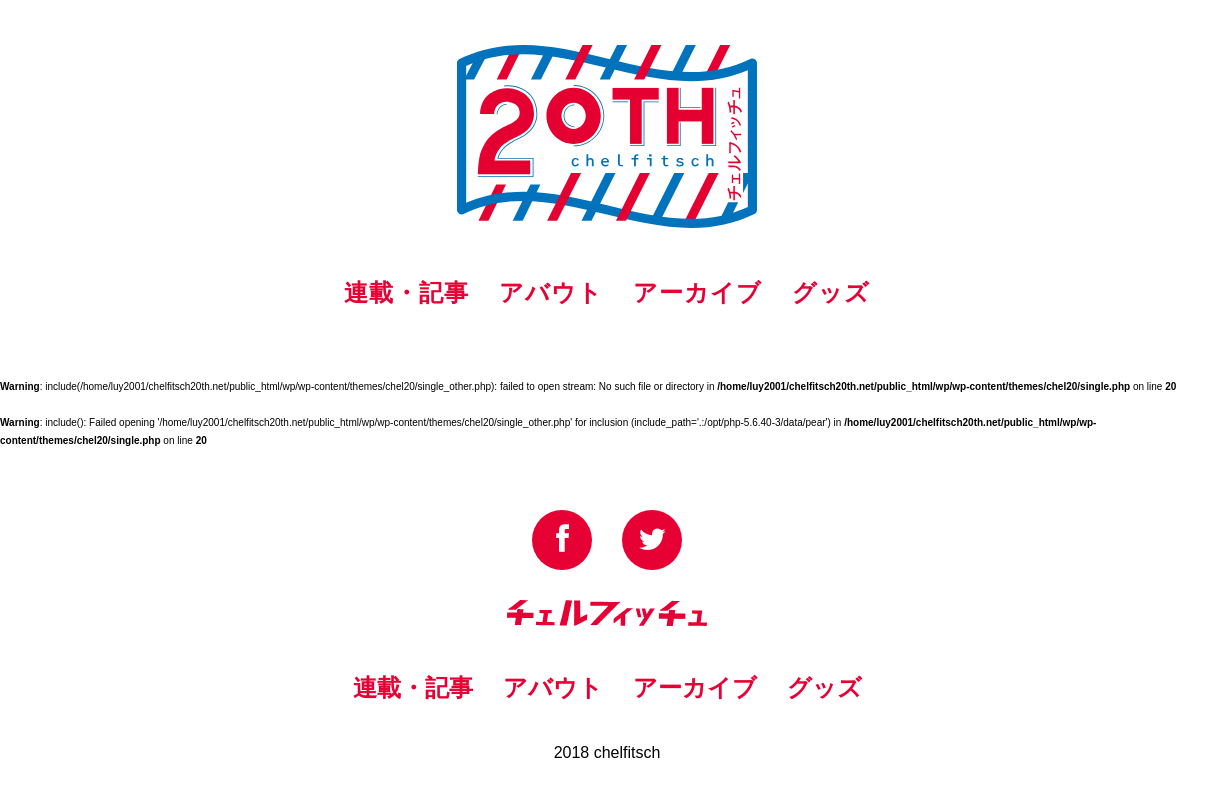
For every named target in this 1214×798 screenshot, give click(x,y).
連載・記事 (406, 292)
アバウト (551, 292)
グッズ (831, 292)
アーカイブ (697, 292)
